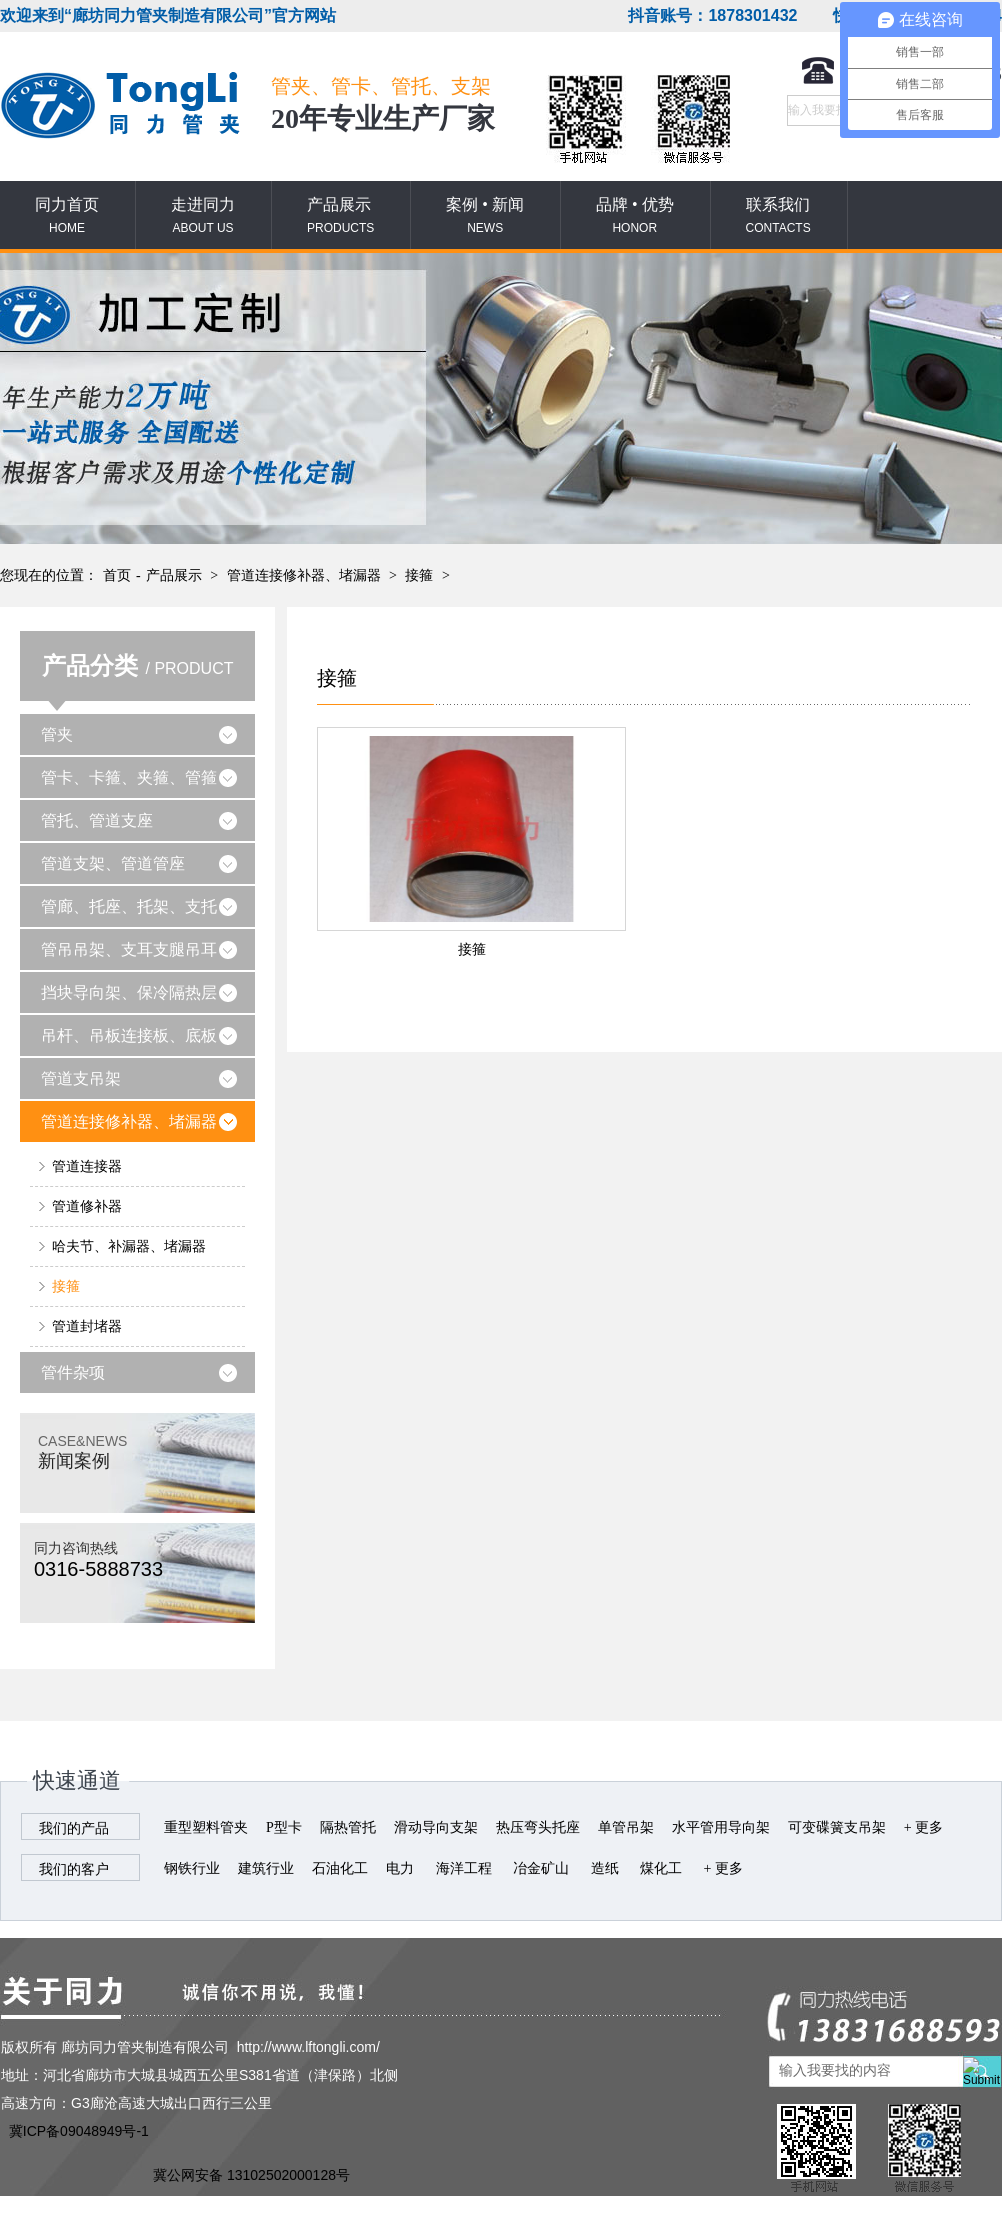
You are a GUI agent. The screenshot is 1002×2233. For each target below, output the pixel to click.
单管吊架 (626, 1827)
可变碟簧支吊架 (837, 1827)
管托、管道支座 (97, 820)
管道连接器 (87, 1166)
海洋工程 (464, 1868)
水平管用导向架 (721, 1827)
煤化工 (661, 1868)
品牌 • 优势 (635, 216)
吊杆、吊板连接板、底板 (129, 1035)
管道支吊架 (81, 1078)
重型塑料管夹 (206, 1827)
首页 (117, 575)
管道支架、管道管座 (113, 863)
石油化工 (340, 1868)
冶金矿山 (541, 1868)
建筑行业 (266, 1868)
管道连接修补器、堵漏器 (304, 575)
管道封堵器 (87, 1326)
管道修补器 (87, 1206)
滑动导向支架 (436, 1827)
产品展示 (340, 216)
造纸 (605, 1868)
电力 (400, 1868)
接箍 (419, 575)
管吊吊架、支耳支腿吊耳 (129, 949)
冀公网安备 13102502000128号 (251, 2175)
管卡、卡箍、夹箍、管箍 (129, 777)
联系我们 (778, 216)
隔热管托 (348, 1827)
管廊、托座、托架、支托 (129, 906)
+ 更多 (923, 1827)
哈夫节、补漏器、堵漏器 (129, 1246)
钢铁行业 (192, 1868)
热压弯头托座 (538, 1827)
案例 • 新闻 (485, 216)
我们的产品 (74, 1828)
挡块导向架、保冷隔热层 (129, 992)
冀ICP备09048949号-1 (79, 2131)
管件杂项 (73, 1372)
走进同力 (203, 216)
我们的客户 (74, 1869)
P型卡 (284, 1827)
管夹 (57, 734)
